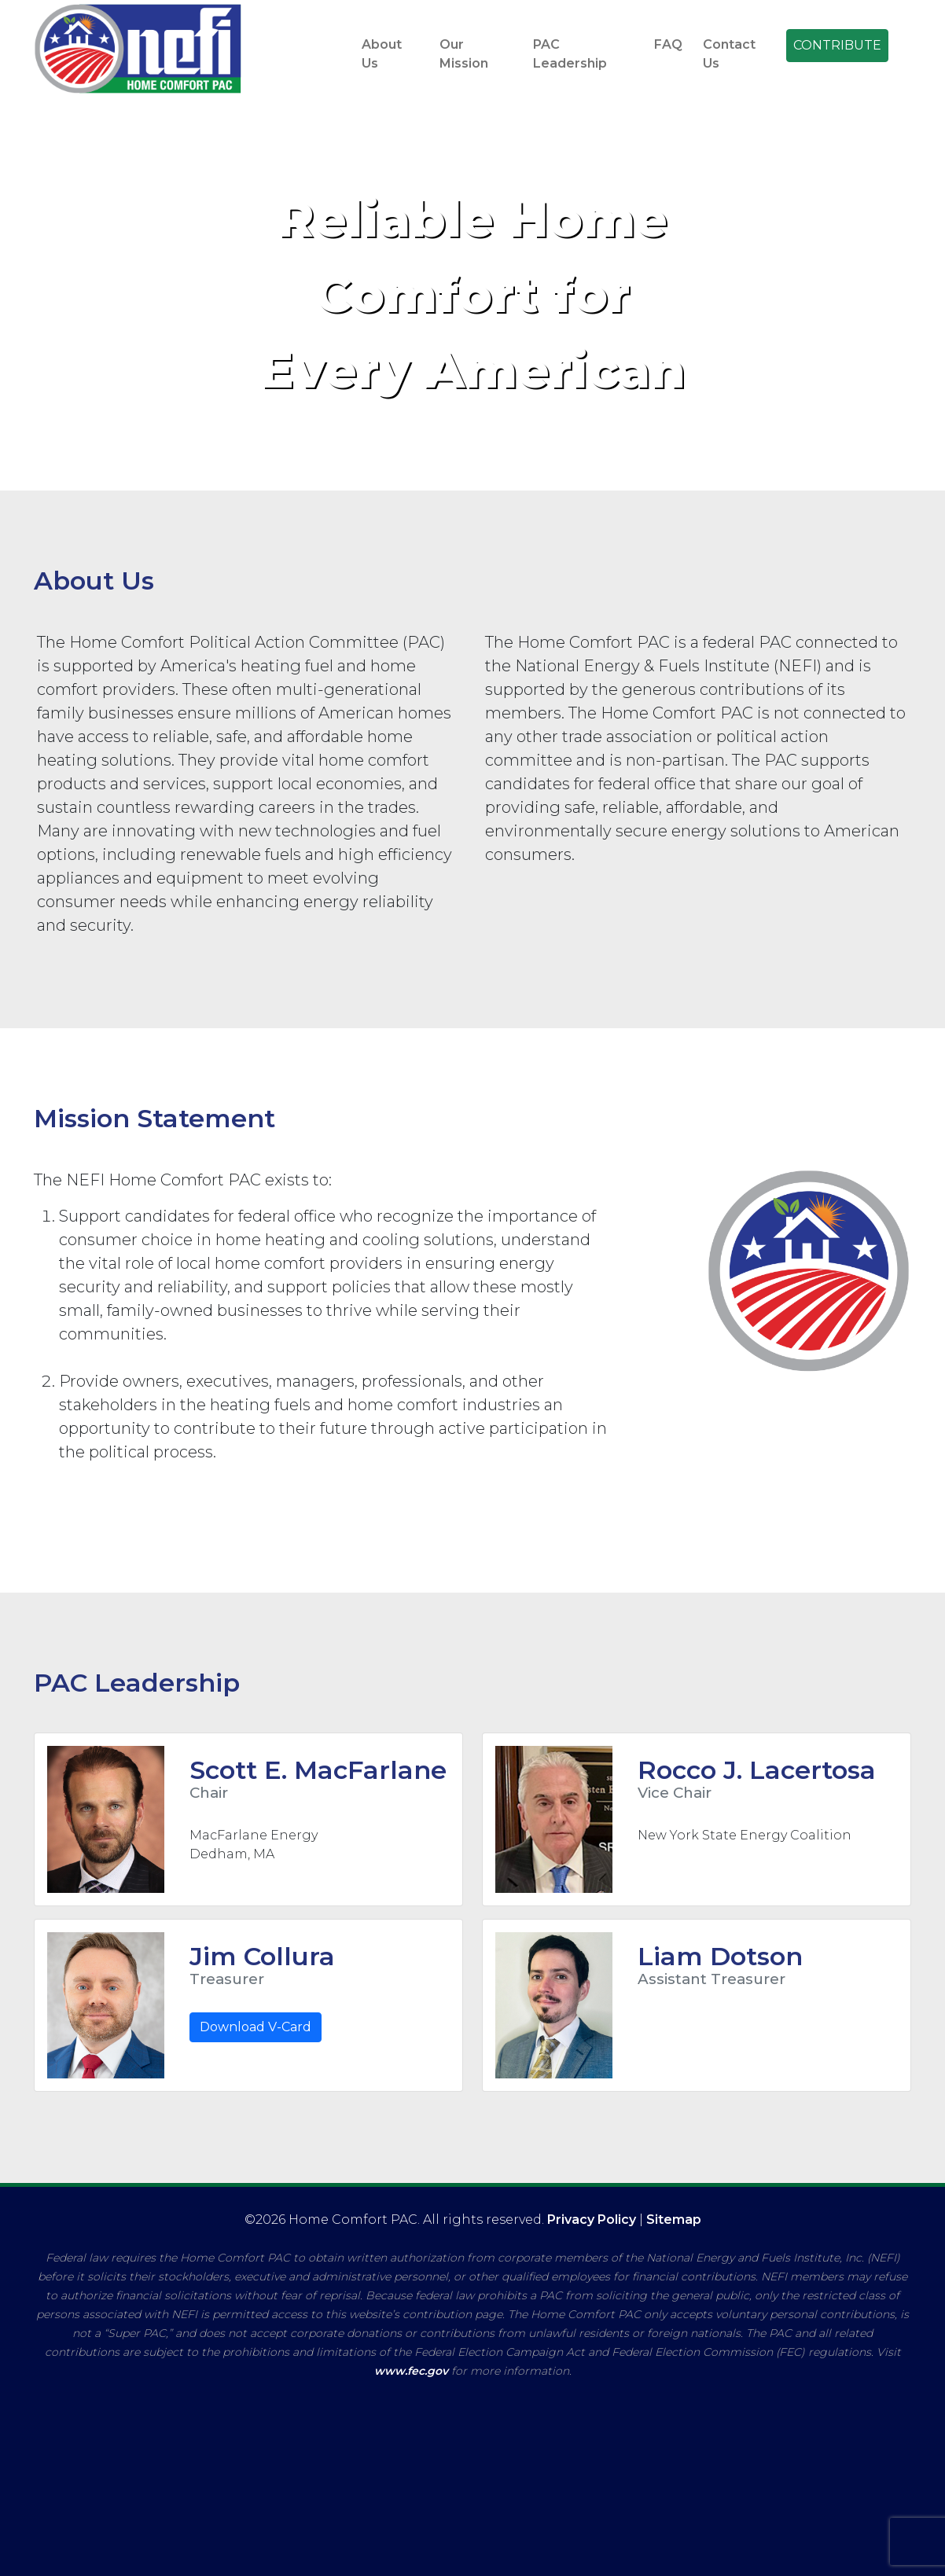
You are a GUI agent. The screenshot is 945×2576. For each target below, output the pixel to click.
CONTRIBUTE (837, 45)
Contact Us (729, 54)
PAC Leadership (570, 54)
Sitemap (673, 2219)
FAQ (668, 44)
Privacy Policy (591, 2219)
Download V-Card (255, 2026)
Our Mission (463, 54)
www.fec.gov (411, 2371)
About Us (382, 54)
